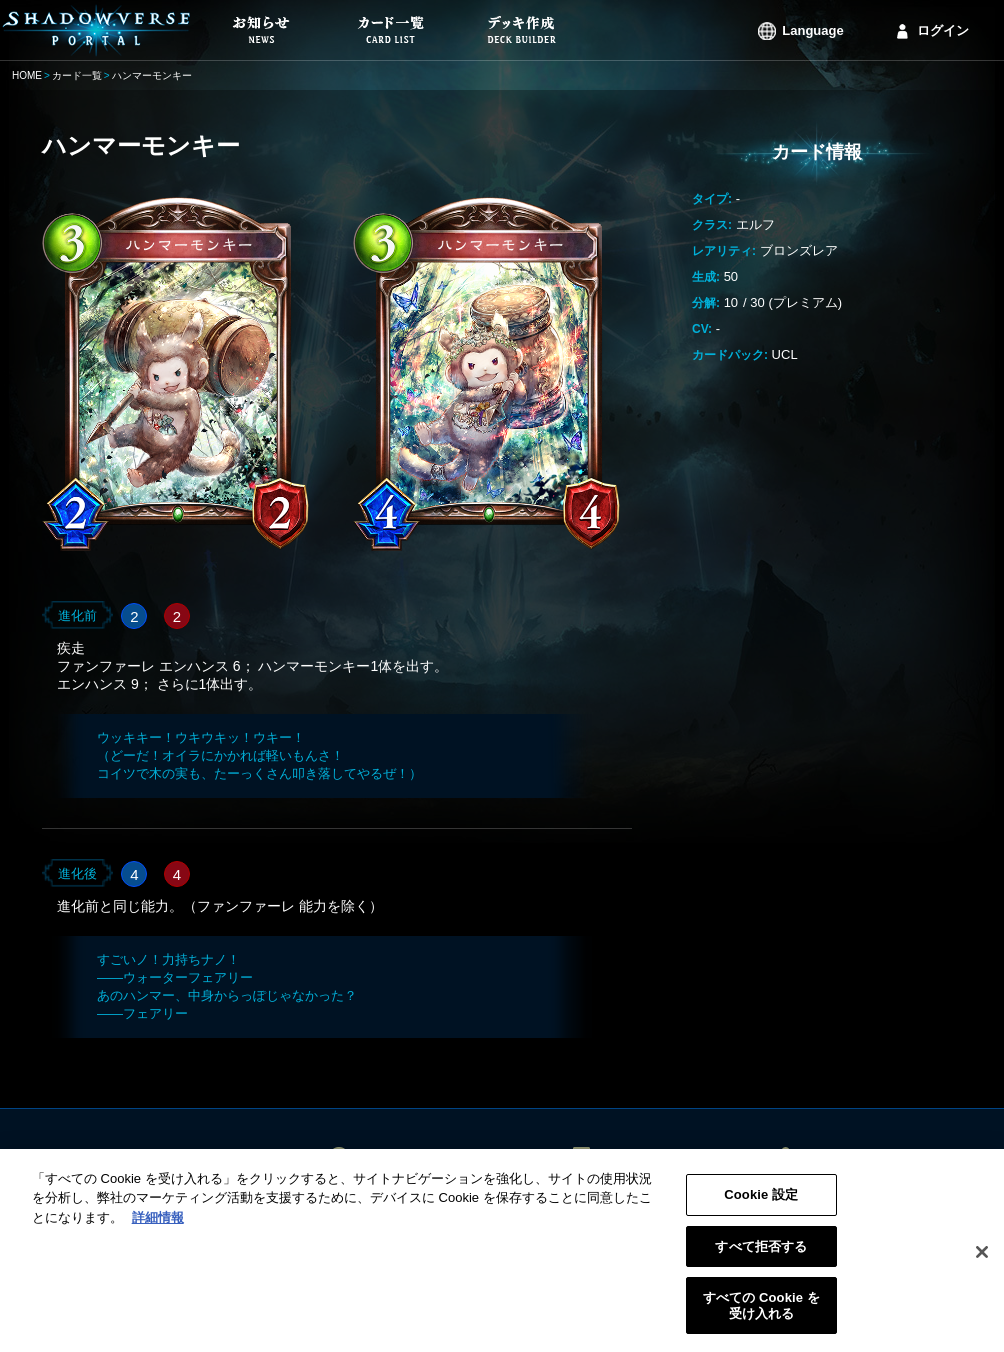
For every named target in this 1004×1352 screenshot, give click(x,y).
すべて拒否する (761, 1252)
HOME (27, 75)
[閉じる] (982, 1259)
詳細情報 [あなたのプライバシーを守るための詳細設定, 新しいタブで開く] (158, 1224)
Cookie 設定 (761, 1201)
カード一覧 (77, 75)
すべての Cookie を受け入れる (761, 1312)
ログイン (943, 30)
